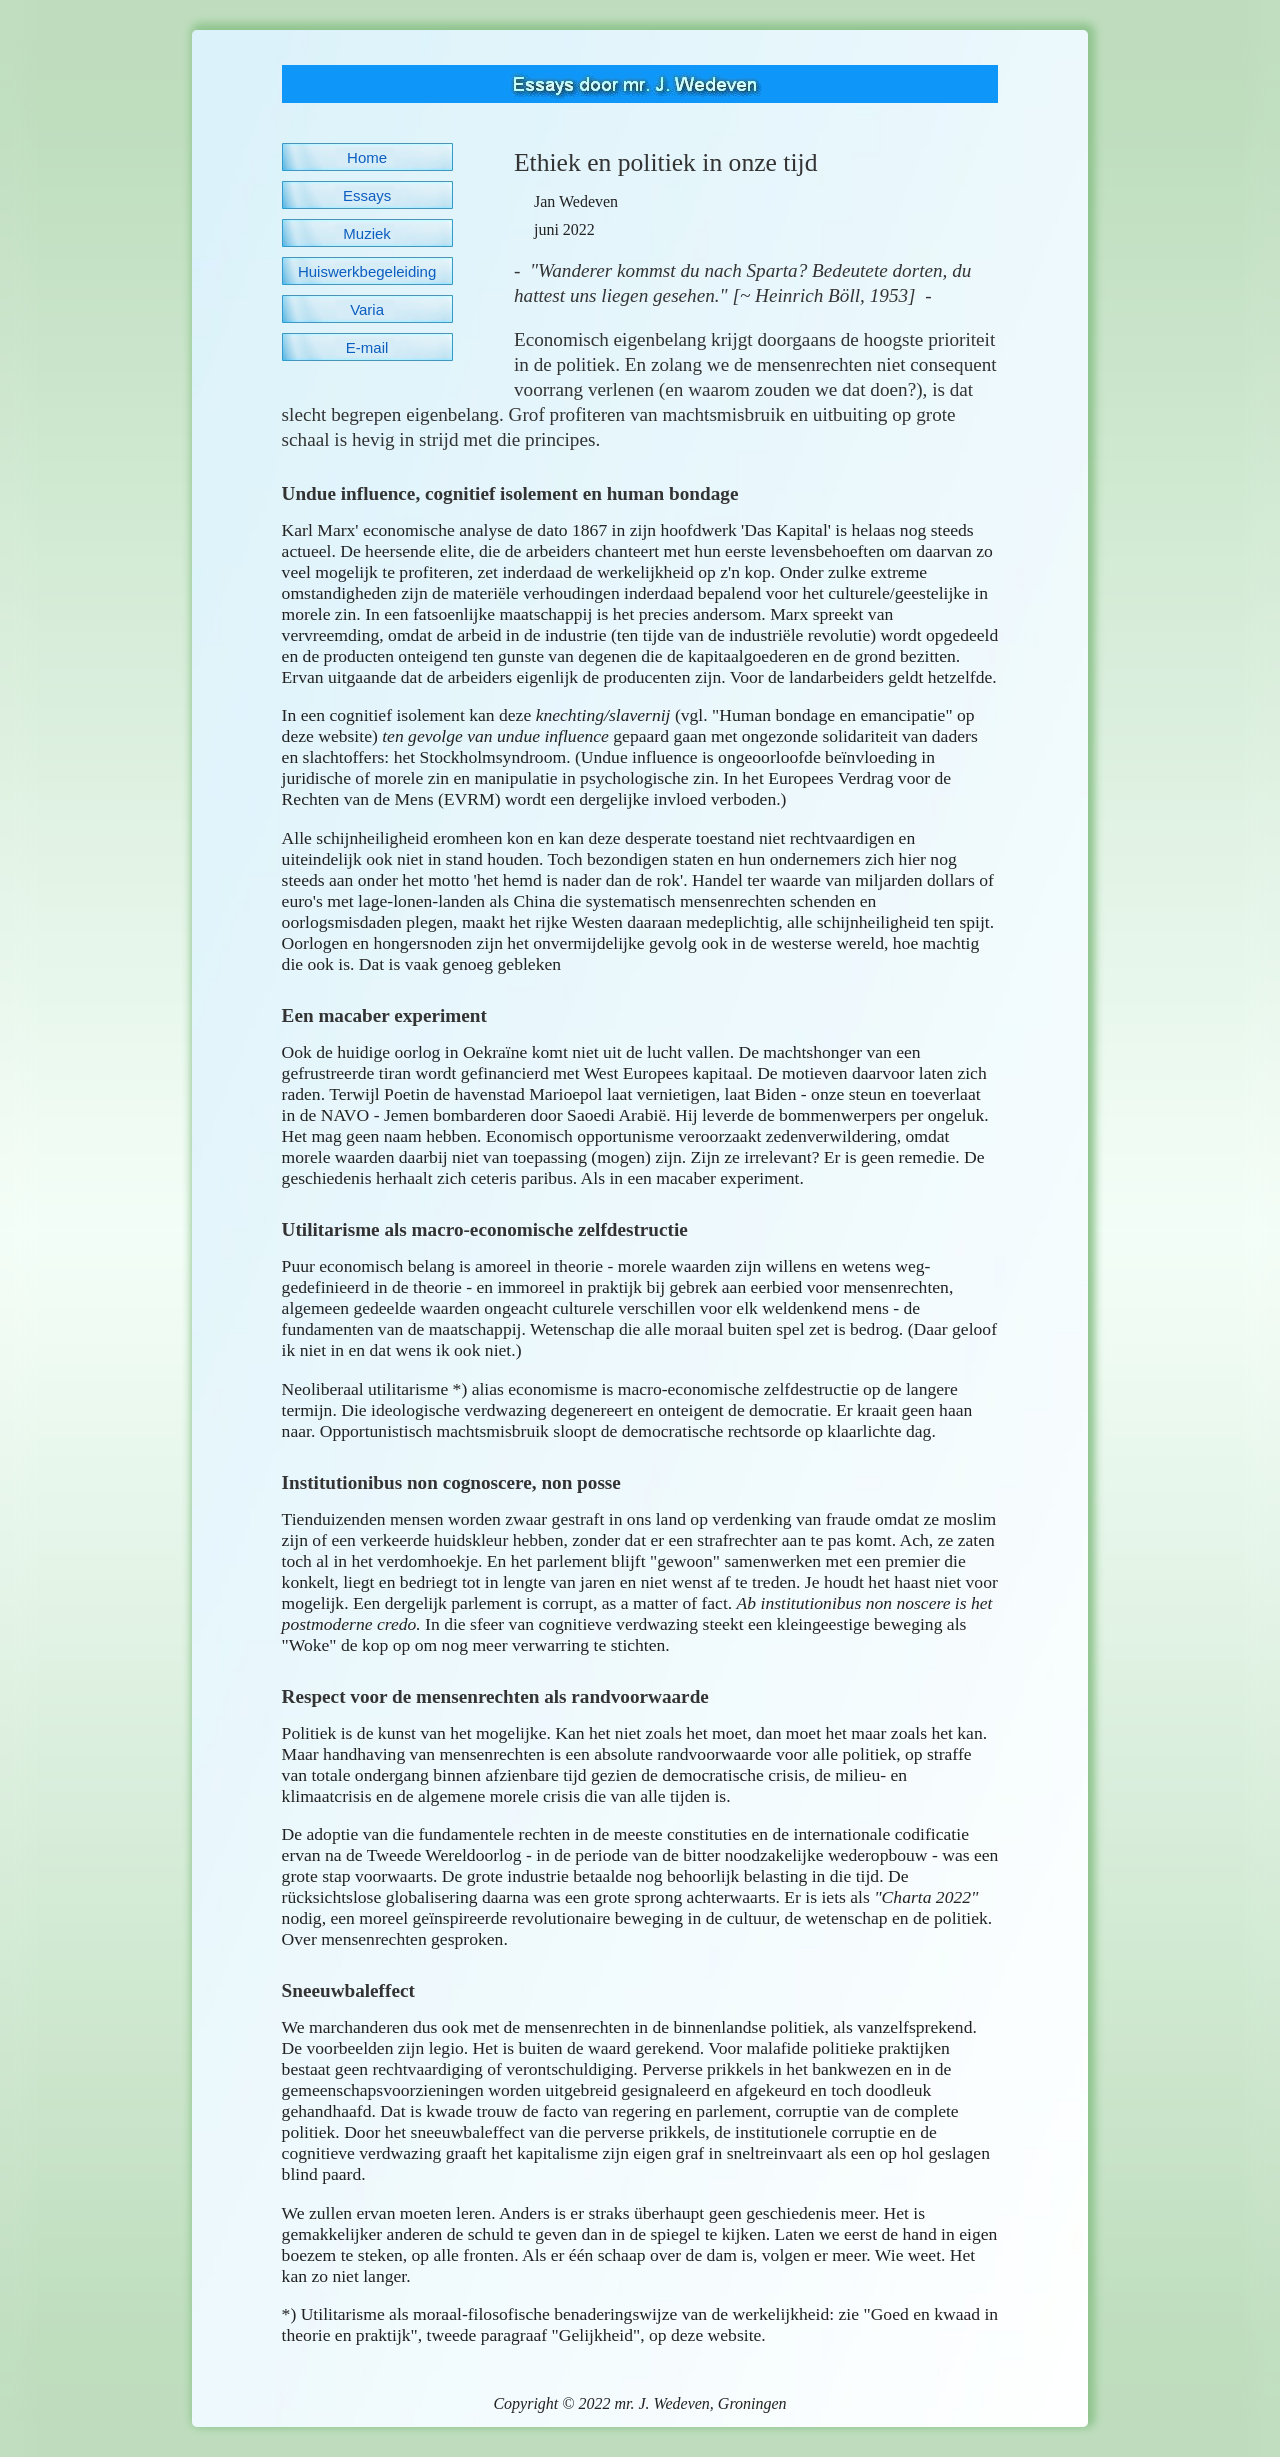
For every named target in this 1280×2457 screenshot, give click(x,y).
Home (367, 157)
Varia (367, 309)
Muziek (367, 233)
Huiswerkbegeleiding (367, 271)
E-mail (367, 347)
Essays (367, 195)
